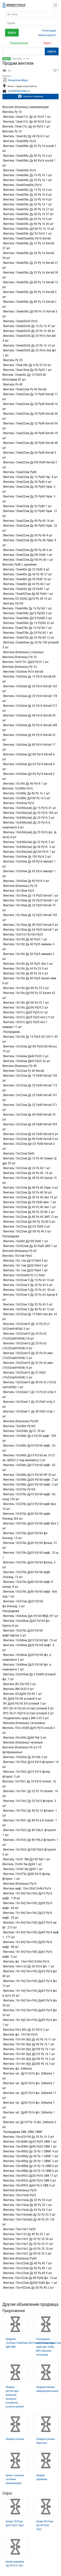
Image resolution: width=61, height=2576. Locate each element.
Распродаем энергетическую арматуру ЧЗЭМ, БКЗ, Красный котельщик (45, 2346)
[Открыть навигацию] (55, 5)
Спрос (47, 43)
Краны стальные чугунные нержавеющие (15, 2479)
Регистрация (49, 30)
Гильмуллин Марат (18, 80)
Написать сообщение (30, 96)
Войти (12, 33)
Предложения (19, 43)
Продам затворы (15, 2439)
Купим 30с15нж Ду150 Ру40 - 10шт (44, 2525)
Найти (51, 51)
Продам (6, 59)
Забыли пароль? (47, 35)
